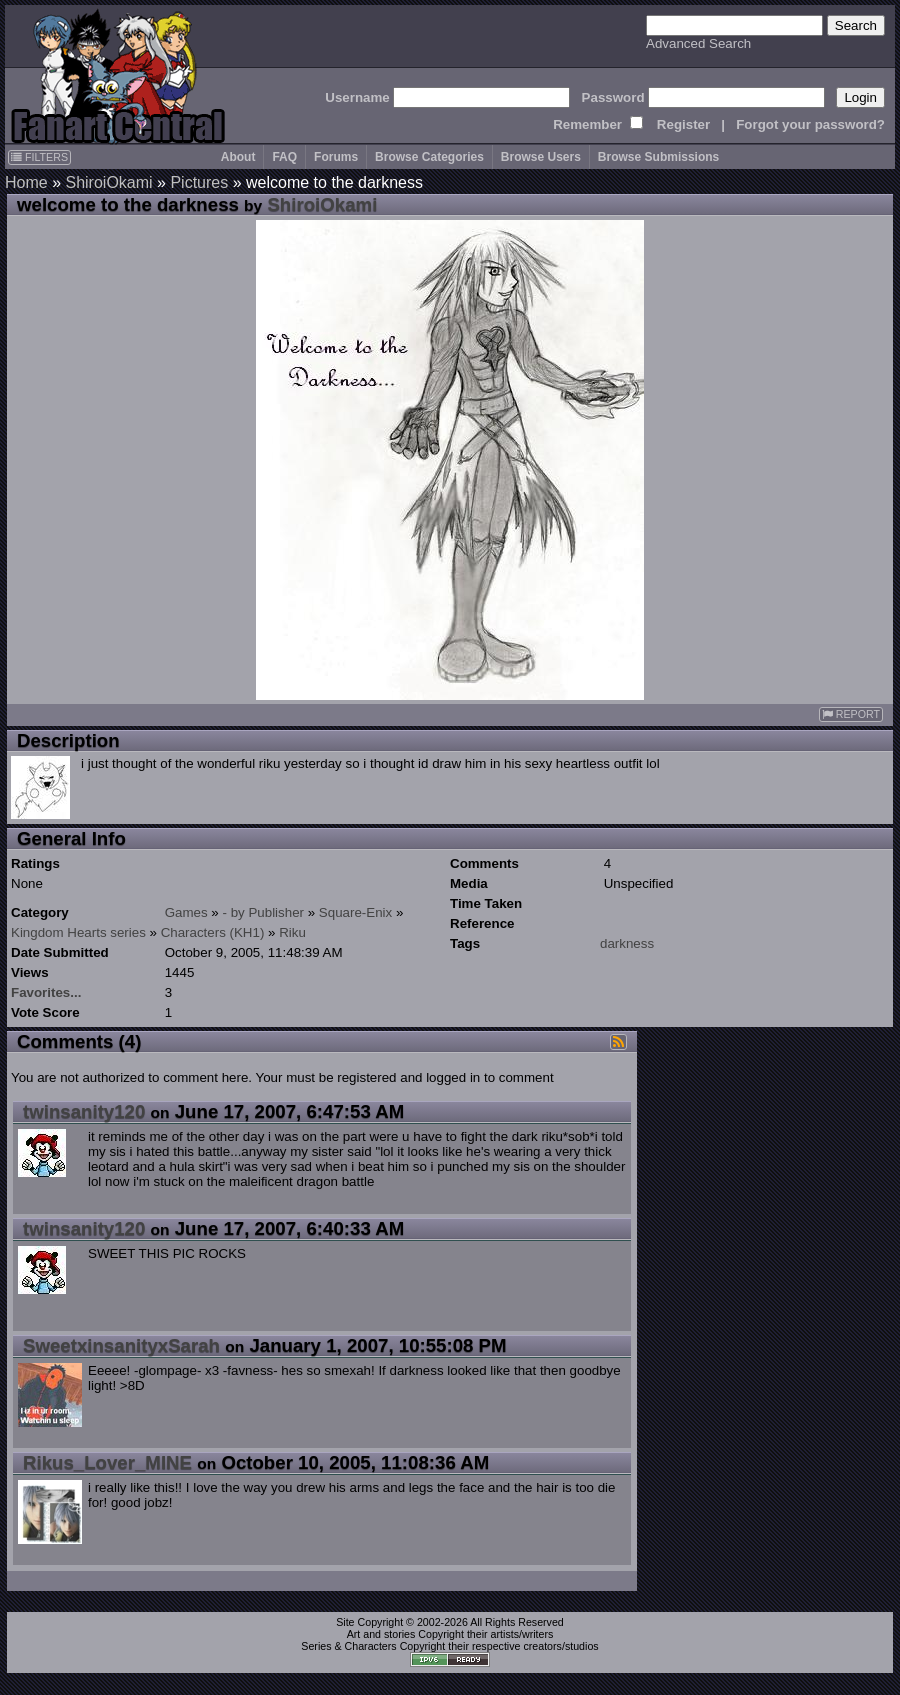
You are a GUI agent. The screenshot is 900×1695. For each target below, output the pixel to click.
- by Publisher (264, 912)
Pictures (199, 182)
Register (683, 124)
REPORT (851, 714)
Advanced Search (698, 43)
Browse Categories (429, 157)
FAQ (284, 157)
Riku (292, 932)
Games (186, 912)
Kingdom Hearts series (78, 932)
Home (26, 182)
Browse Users (541, 157)
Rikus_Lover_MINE (107, 1462)
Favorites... (46, 992)
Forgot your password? (810, 124)
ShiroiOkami (108, 182)
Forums (336, 157)
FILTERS (39, 157)
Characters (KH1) (213, 932)
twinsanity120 (84, 1111)
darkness (627, 943)
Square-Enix (355, 912)
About (238, 157)
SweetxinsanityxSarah (121, 1345)
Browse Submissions (658, 157)
